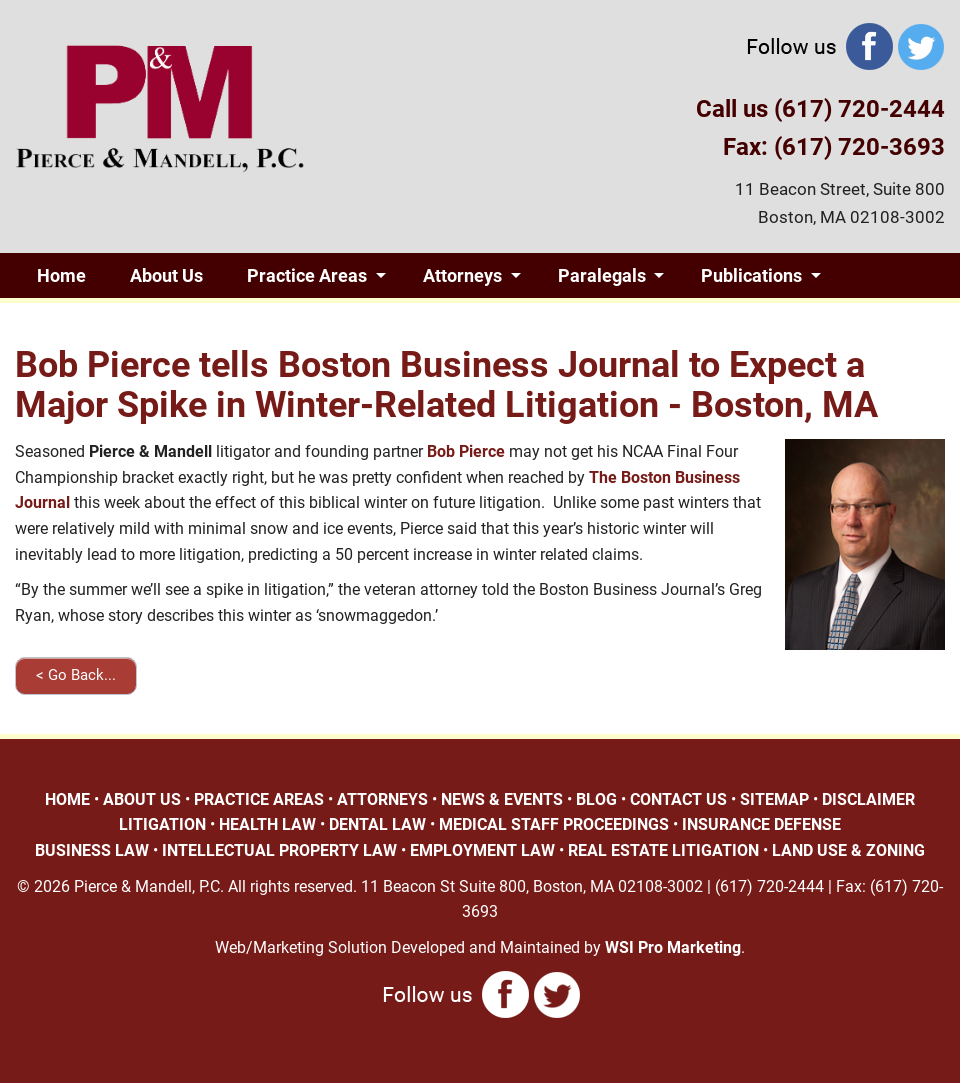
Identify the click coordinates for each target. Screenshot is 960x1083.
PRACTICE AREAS (259, 799)
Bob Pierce (466, 451)
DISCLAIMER (868, 799)
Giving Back (84, 320)
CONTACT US (678, 799)
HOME (67, 799)
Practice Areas (307, 275)
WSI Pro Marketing (673, 947)
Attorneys (462, 275)
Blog (194, 320)
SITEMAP (774, 799)
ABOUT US (142, 799)
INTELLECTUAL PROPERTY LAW (279, 850)
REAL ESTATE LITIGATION (663, 850)
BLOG (596, 799)
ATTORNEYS (382, 799)
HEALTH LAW (267, 824)
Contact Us (312, 320)
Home (61, 275)
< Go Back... (76, 675)
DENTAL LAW (377, 824)
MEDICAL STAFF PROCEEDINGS (554, 824)
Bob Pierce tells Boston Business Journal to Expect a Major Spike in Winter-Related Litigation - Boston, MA (446, 385)
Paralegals (602, 275)
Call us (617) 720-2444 (820, 109)
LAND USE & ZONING (848, 850)
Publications (751, 275)
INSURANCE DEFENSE (761, 824)
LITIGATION (162, 824)
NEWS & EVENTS (502, 799)
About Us (166, 275)
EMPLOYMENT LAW (482, 850)
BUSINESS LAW (92, 850)
